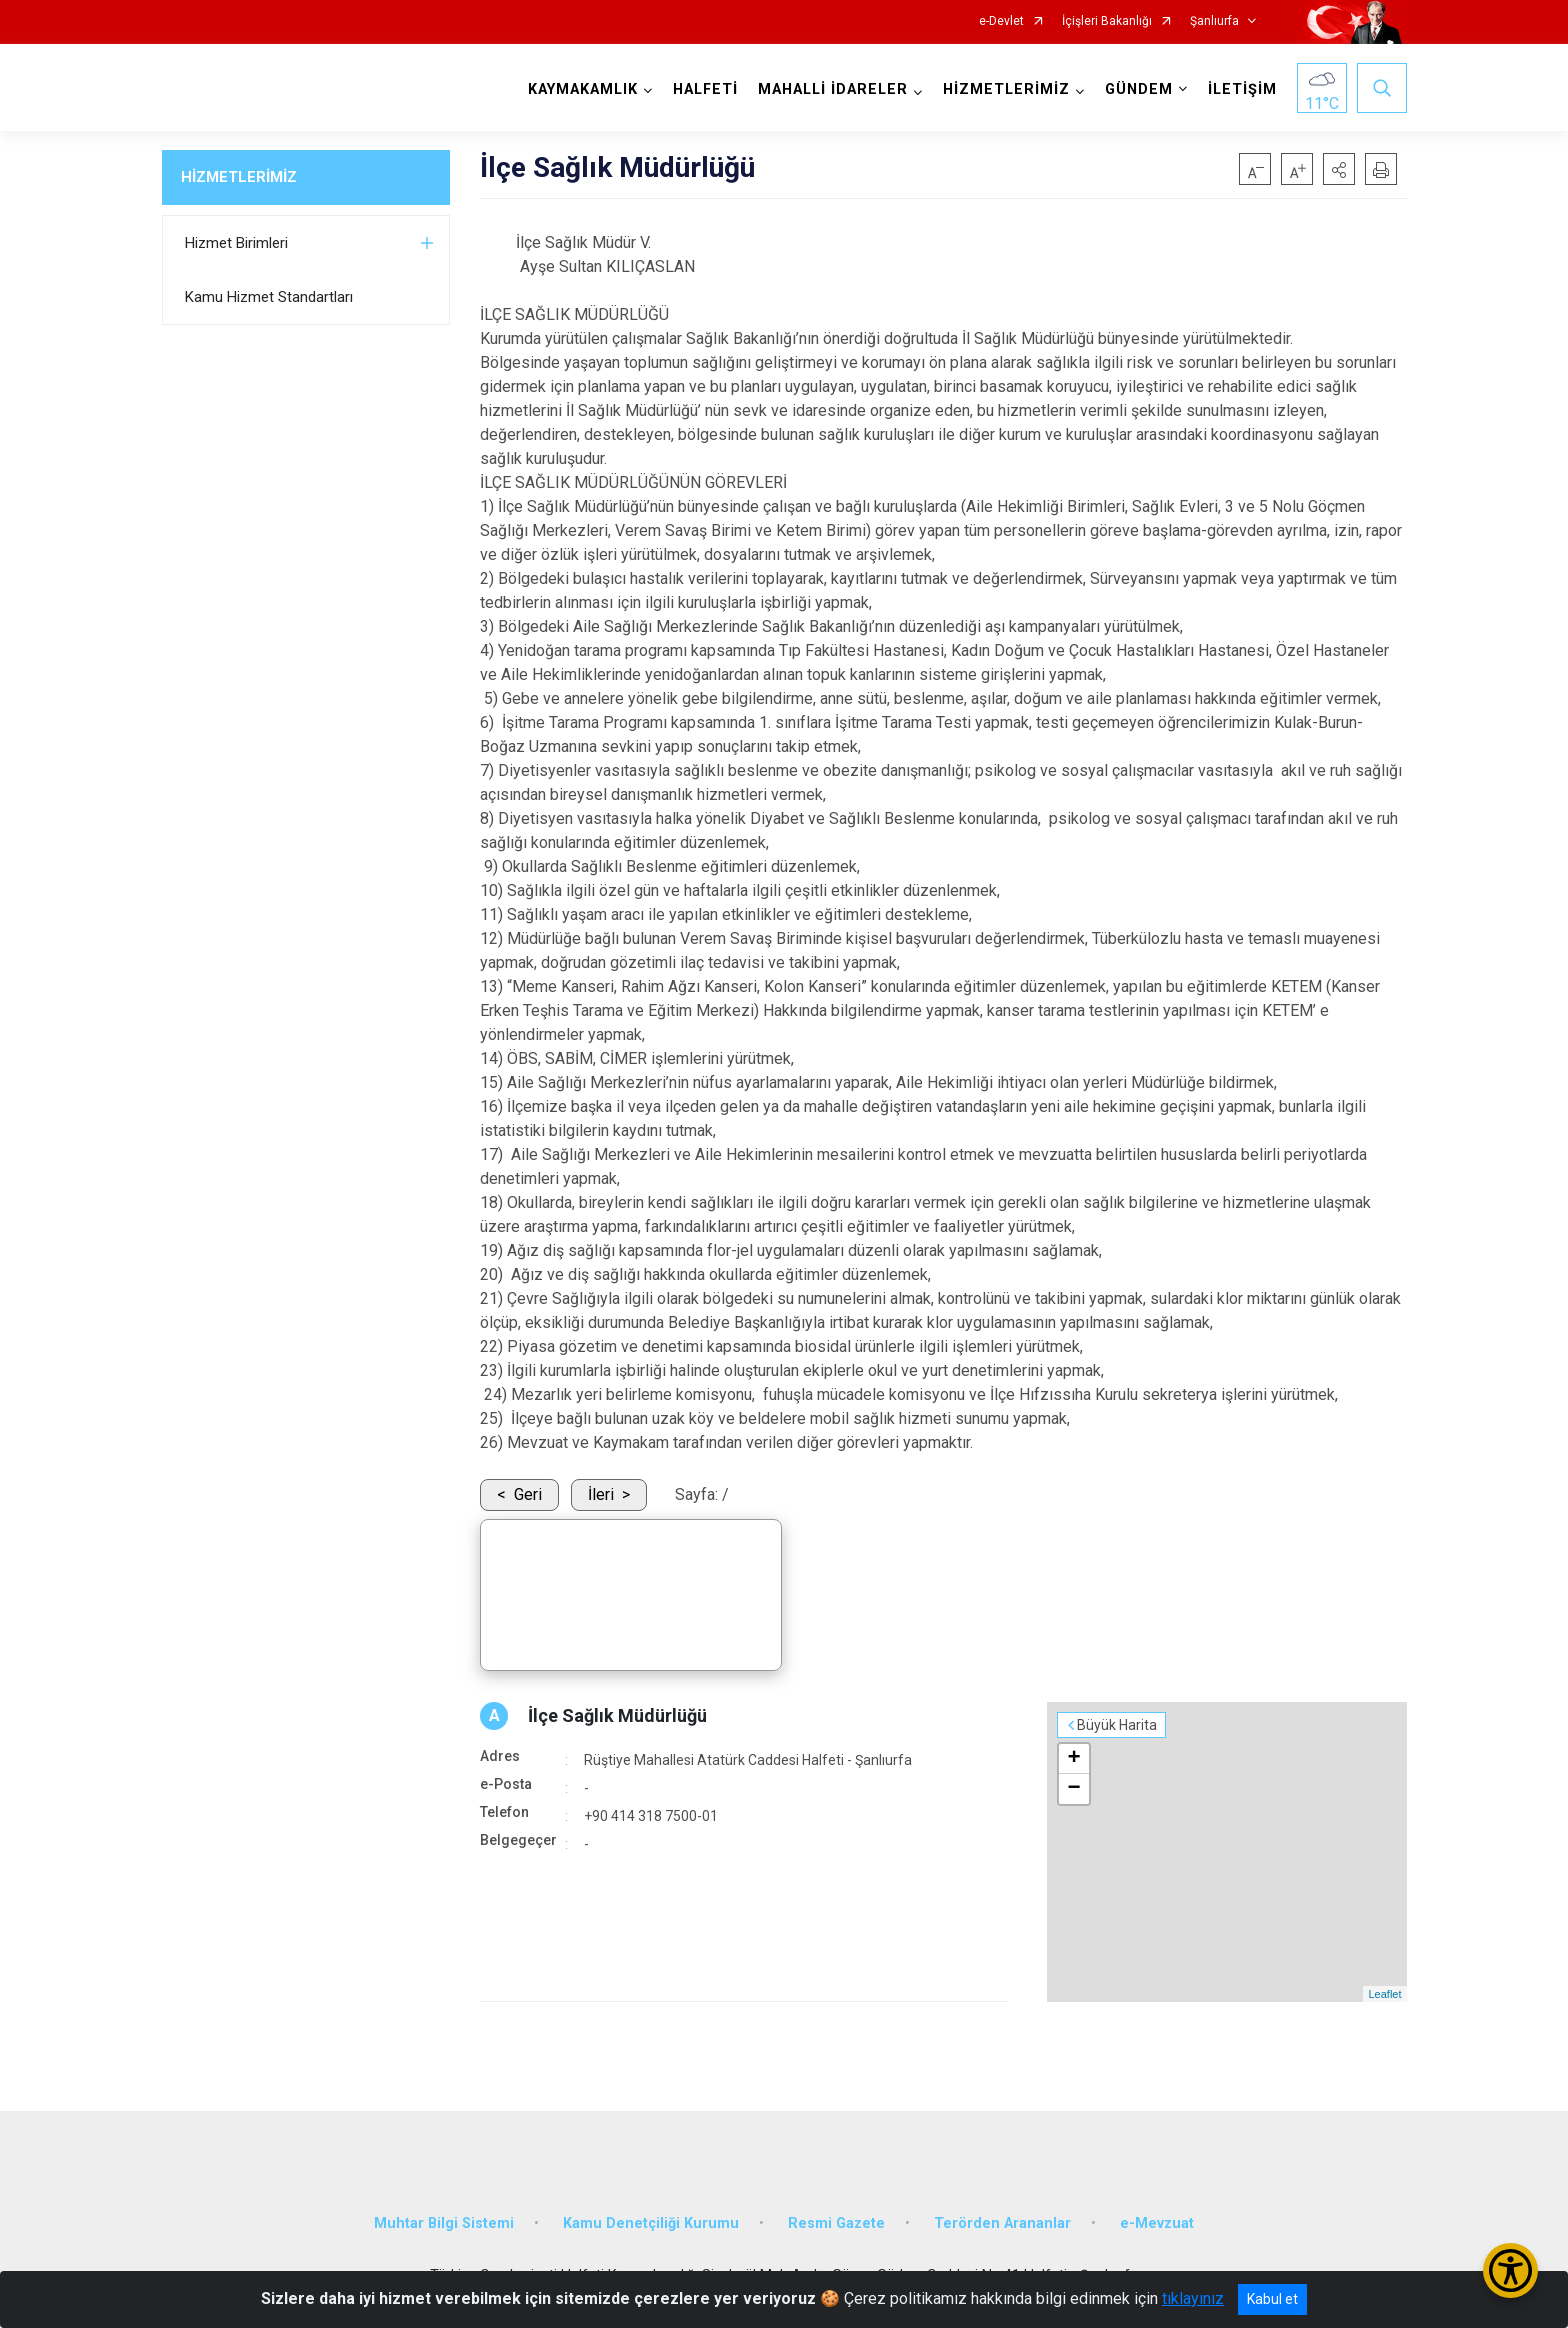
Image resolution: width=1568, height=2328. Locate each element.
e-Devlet (1001, 21)
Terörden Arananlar (1002, 2223)
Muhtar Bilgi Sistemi (444, 2223)
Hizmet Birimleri (236, 243)
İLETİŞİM (1242, 89)
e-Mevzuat (1157, 2223)
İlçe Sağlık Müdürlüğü (617, 1715)
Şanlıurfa (1214, 21)
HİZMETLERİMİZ (239, 177)
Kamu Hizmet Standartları (269, 297)
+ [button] (1073, 1759)
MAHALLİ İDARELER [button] (833, 89)
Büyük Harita (1117, 1725)
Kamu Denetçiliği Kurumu (651, 2223)
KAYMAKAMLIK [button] (583, 89)
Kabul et (1272, 2299)
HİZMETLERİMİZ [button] (1006, 89)
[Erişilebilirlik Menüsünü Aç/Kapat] (1510, 2270)
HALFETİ (705, 89)
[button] (1339, 169)
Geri (528, 1494)
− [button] (1073, 1789)
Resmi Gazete (836, 2223)
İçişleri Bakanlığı (1107, 21)
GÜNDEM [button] (1139, 89)
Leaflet (1384, 1994)
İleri (601, 1494)
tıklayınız (1193, 2298)
